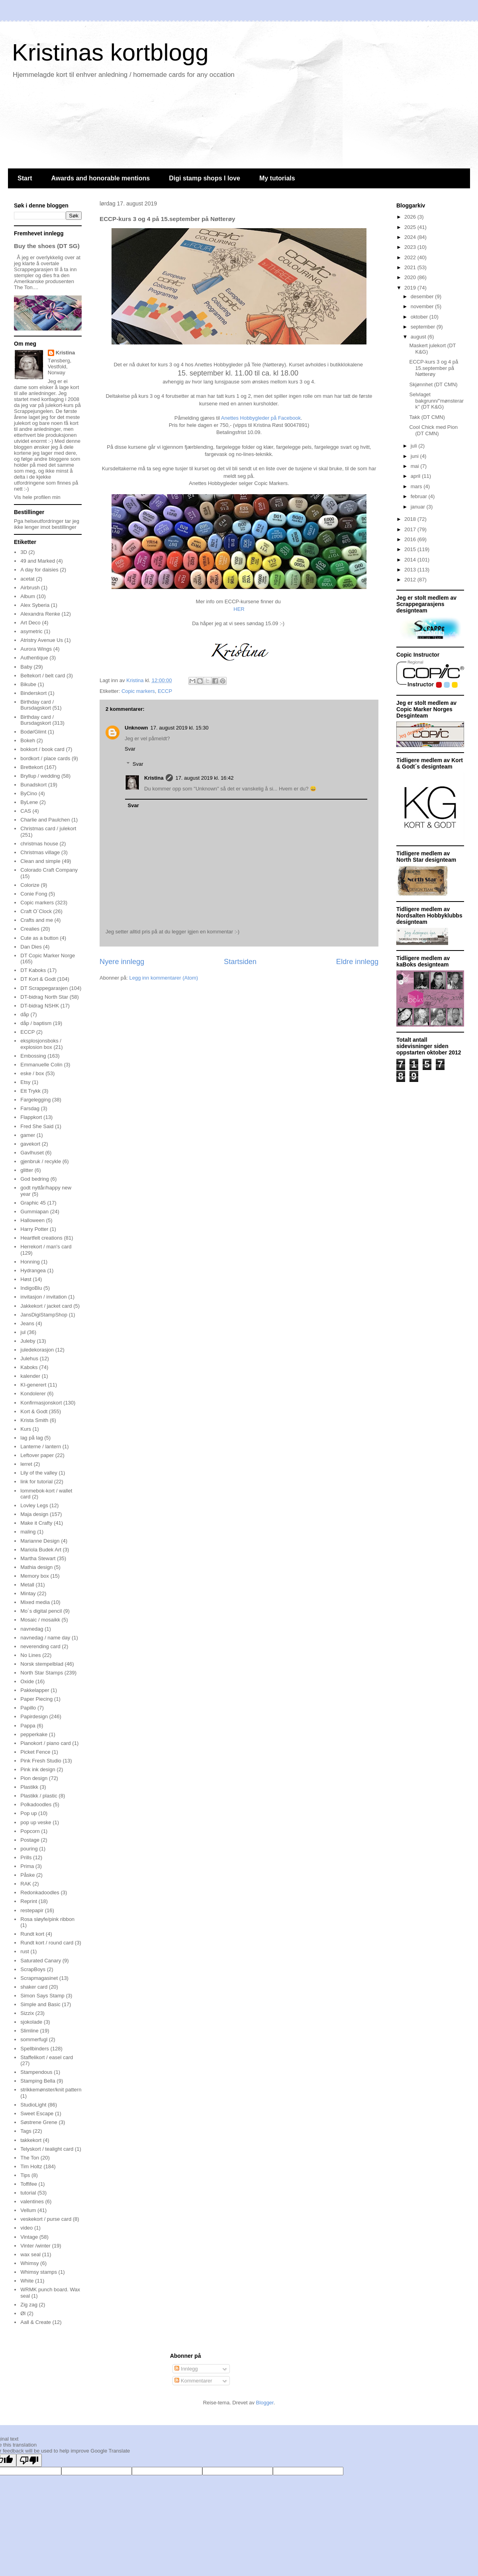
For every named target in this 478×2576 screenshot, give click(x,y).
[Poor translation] (29, 2460)
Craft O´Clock (36, 911)
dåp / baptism (35, 1023)
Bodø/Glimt (33, 732)
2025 (410, 227)
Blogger (265, 2403)
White (26, 2281)
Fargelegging (35, 1100)
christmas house (39, 844)
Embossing (33, 1056)
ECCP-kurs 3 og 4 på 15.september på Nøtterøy (433, 368)
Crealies (29, 929)
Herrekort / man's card (45, 1247)
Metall (27, 1585)
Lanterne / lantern (40, 1446)
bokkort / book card (42, 749)
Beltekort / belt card (42, 676)
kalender (30, 1376)
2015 (410, 549)
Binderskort (33, 693)
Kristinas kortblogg (110, 52)
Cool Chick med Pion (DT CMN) (433, 430)
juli (415, 446)
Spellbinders (34, 2049)
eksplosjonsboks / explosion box (40, 1044)
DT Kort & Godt (38, 979)
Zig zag (28, 2305)
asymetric (31, 631)
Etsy (25, 1082)
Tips (25, 2175)
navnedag (31, 1629)
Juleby (27, 1341)
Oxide (27, 1681)
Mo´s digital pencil (41, 1611)
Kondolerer (33, 1394)
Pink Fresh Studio (40, 1761)
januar (419, 507)
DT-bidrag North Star (44, 997)
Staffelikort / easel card (46, 2057)
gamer (27, 1135)
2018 (410, 519)
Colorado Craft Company (49, 870)
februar (420, 496)
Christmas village (40, 852)
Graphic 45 (33, 1203)
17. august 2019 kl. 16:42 (204, 778)
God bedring (34, 1179)
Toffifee (28, 2184)
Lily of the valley (38, 1473)
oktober (420, 317)
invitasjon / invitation (43, 1297)
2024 (410, 237)
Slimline (29, 2031)
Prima (27, 1866)
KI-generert (33, 1385)
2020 (410, 277)
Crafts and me (36, 920)
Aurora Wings (36, 649)
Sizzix (27, 2013)
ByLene (29, 802)
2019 (410, 288)
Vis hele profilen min (37, 497)
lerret (26, 1464)
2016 (410, 539)
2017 (410, 529)
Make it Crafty (36, 1523)
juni (415, 456)
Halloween (32, 1220)
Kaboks (28, 1367)
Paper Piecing (36, 1699)
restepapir (31, 1910)
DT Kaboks (33, 970)
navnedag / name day (45, 1638)
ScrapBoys (32, 1969)
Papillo (28, 1708)
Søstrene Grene (38, 2122)
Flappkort (31, 1117)
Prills (25, 1857)
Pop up (28, 1813)
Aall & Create (35, 2322)
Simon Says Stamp (42, 1996)
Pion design (33, 1778)
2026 (410, 217)
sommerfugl (33, 2039)
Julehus (29, 1358)
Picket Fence (35, 1752)
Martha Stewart (37, 1558)
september (424, 327)
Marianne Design (39, 1541)
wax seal (30, 2254)
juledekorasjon (37, 1350)
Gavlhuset (32, 1153)
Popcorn (29, 1831)
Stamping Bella (37, 2081)
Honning (29, 1262)
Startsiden (240, 962)
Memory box (34, 1576)
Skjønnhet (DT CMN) (433, 384)
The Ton (29, 2158)
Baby (26, 667)
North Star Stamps (41, 1673)
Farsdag (29, 1108)
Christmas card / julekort (48, 828)
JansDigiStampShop (43, 1315)
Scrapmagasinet (39, 1978)
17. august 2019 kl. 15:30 (180, 728)
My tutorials (277, 178)
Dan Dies (30, 947)
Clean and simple (40, 861)
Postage (29, 1840)
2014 (410, 560)
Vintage (29, 2237)
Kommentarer (193, 2381)
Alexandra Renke (40, 614)
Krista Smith (34, 1420)
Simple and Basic (40, 2004)
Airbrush (29, 588)
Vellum (28, 2210)
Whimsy (29, 2263)
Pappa (27, 1726)
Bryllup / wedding (40, 776)
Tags (25, 2131)
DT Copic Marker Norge (47, 955)
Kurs (25, 1429)
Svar (130, 749)
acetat (27, 579)
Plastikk (29, 1787)
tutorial (28, 2193)
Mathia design (36, 1567)
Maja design (34, 1514)
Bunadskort (33, 785)
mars (417, 486)
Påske (27, 1875)
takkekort (30, 2140)
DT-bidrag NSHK (39, 1006)
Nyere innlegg (122, 962)
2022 (410, 257)
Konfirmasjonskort (41, 1403)
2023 (410, 247)
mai (416, 466)
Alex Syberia (34, 605)
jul (22, 1332)
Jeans (27, 1323)
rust (24, 1951)
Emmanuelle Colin (41, 1065)
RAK (25, 1884)
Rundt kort (32, 1934)
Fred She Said (36, 1126)
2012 (410, 580)
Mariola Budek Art (40, 1550)
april (416, 476)
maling (27, 1532)
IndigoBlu (31, 1288)
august (419, 337)
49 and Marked (37, 561)
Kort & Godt (33, 1411)
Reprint (28, 1901)
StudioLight (33, 2105)
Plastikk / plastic (38, 1796)
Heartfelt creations (41, 1238)
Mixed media (35, 1602)
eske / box (32, 1073)
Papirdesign (34, 1716)
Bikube (28, 684)
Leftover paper (37, 1455)
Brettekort (31, 767)
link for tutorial (36, 1482)
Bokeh (27, 740)
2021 (410, 267)
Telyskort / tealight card (46, 2149)
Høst (25, 1279)
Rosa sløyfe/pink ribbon (47, 1919)
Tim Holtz (31, 2166)
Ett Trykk (30, 1091)
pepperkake (33, 1734)
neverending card (40, 1646)
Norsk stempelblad (41, 1664)
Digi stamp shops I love (204, 178)
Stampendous (36, 2072)
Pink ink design (37, 1769)
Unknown (136, 728)
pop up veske (35, 1822)
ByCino (28, 793)
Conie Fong (33, 894)
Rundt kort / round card (46, 1943)
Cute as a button (39, 938)
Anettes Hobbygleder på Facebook (261, 418)
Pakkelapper (34, 1690)
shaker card (33, 1987)
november (423, 306)
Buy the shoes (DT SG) (47, 246)
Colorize (29, 885)
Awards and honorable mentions (100, 178)
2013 (410, 570)
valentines (32, 2201)
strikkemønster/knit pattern (50, 2090)
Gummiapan (34, 1212)
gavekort (30, 1144)
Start (25, 178)
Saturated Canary (40, 1961)
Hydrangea (33, 1270)
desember (423, 296)
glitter (26, 1170)
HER (238, 609)
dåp (24, 1014)
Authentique (34, 658)
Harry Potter (34, 1229)
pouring (28, 1849)
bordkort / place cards (45, 758)
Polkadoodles (35, 1804)
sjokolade (31, 2022)
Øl (22, 2313)
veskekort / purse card (45, 2219)
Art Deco (30, 623)
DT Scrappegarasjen (44, 988)
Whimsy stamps (38, 2272)
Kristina (153, 778)
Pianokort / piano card (45, 1743)
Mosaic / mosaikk (40, 1620)
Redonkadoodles (39, 1892)
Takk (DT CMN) (427, 417)
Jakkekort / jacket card (46, 1306)
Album (27, 596)
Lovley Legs (34, 1505)
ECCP (165, 691)
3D (23, 552)
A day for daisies (39, 570)
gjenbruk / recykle (40, 1161)
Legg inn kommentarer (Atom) (163, 978)
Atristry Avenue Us (41, 640)
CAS (25, 811)
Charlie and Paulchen (45, 820)
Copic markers (138, 691)
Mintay (27, 1593)
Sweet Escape (36, 2113)
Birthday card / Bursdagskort (37, 705)
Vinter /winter (35, 2246)
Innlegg (186, 2369)
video (26, 2228)
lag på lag (31, 1438)
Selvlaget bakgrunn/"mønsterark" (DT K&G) (436, 400)
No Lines (30, 1655)
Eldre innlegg (357, 962)
